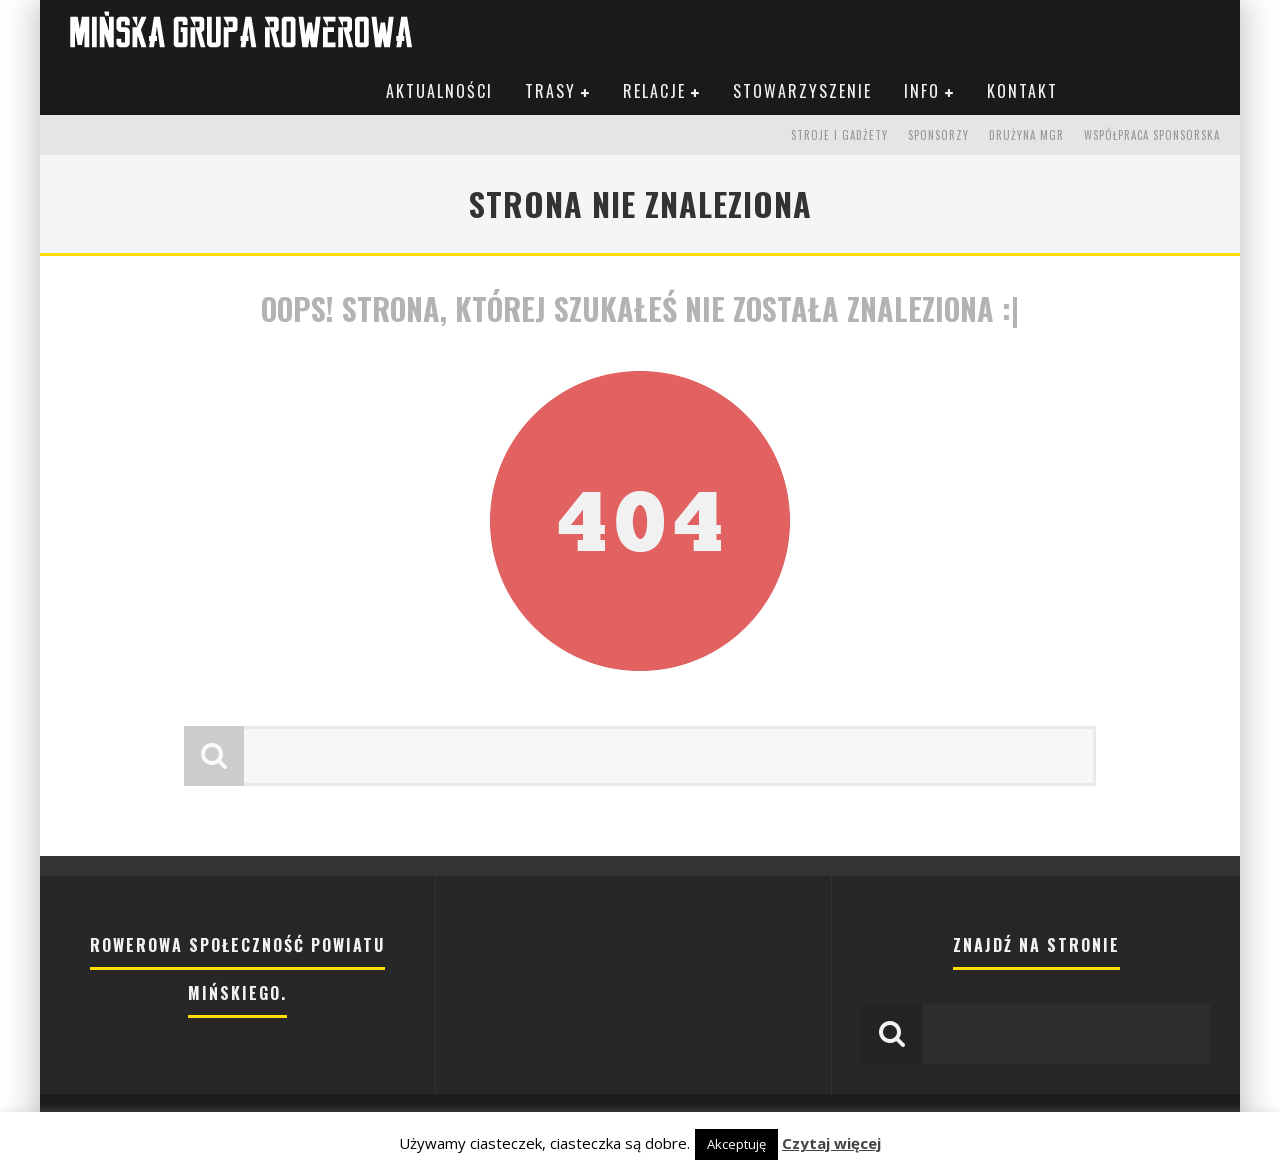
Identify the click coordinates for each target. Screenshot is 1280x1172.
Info (922, 91)
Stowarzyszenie (802, 91)
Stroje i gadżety (839, 135)
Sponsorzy (938, 135)
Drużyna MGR (1026, 135)
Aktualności (439, 91)
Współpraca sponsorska (1152, 135)
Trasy (550, 91)
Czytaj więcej (831, 1143)
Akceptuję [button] (736, 1144)
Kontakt (1022, 91)
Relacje (654, 91)
